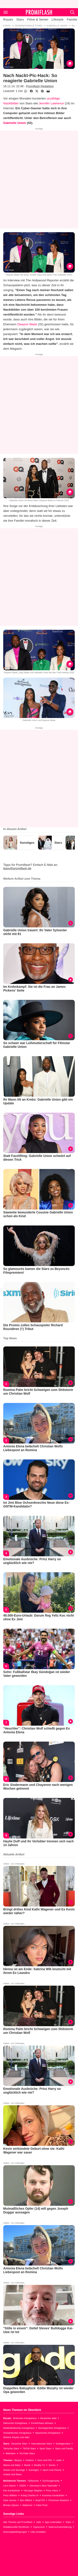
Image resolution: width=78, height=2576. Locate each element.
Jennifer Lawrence (51, 103)
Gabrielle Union (14, 123)
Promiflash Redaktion (40, 86)
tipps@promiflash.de (17, 868)
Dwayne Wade (27, 324)
